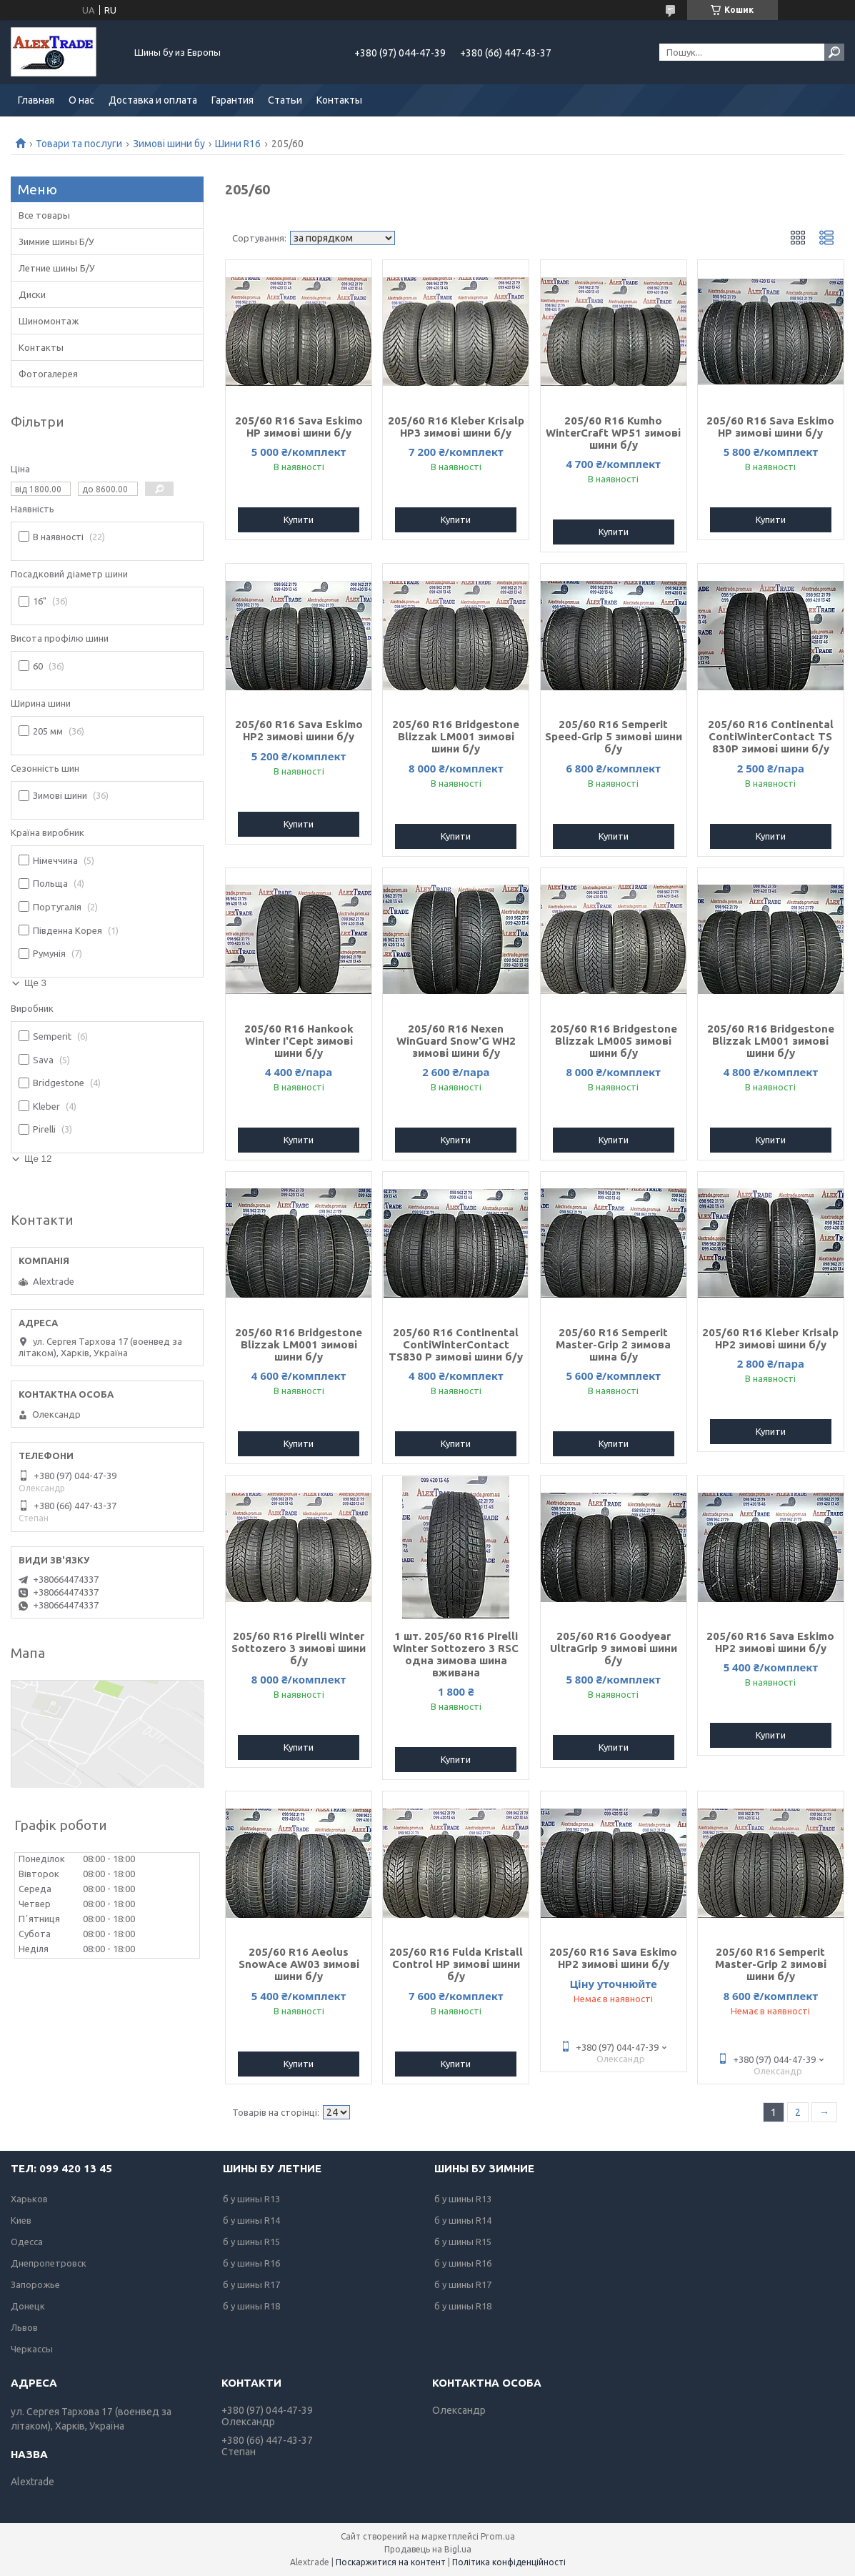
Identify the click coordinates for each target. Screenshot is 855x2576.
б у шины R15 (251, 2242)
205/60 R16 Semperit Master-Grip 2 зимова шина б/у (613, 1344)
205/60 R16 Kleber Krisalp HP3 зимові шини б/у (456, 426)
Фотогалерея (48, 374)
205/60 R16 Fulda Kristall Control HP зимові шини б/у (456, 1964)
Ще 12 (37, 1158)
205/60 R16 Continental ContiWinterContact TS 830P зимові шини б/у (771, 736)
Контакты (339, 100)
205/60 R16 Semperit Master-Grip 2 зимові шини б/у (770, 1964)
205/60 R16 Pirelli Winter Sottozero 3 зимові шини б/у (298, 1648)
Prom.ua (498, 2536)
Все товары (44, 215)
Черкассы (32, 2349)
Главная (36, 100)
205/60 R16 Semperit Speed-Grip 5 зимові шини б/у (613, 736)
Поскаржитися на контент (391, 2562)
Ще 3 (35, 983)
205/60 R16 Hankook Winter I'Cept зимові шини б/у (299, 1041)
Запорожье (35, 2284)
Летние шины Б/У (57, 268)
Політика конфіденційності (509, 2562)
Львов (24, 2327)
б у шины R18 (251, 2306)
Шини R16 (238, 143)
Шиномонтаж (49, 321)
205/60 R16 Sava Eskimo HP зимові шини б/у (299, 426)
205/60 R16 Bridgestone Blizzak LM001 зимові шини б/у (455, 736)
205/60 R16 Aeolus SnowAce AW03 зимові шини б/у (299, 1964)
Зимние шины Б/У (56, 242)
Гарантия (232, 100)
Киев (21, 2220)
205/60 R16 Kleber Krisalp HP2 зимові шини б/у (770, 1338)
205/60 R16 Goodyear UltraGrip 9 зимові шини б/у (613, 1648)
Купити (299, 519)
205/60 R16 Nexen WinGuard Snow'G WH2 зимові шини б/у (456, 1041)
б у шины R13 (251, 2199)
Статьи (285, 100)
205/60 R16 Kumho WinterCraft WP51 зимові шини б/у (613, 432)
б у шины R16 (251, 2263)
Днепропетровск (48, 2263)
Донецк (28, 2306)
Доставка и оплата (153, 100)
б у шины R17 (251, 2284)
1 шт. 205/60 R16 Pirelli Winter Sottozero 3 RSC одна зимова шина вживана (456, 1654)
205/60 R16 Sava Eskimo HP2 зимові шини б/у (299, 730)
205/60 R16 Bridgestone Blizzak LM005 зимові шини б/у (613, 1041)
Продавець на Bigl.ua (427, 2549)
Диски (32, 294)
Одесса (27, 2242)
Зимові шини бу (169, 143)
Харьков (29, 2199)
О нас (81, 100)
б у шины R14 (251, 2220)
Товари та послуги (79, 143)
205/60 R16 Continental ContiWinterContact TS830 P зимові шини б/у (456, 1344)
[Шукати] (834, 52)
